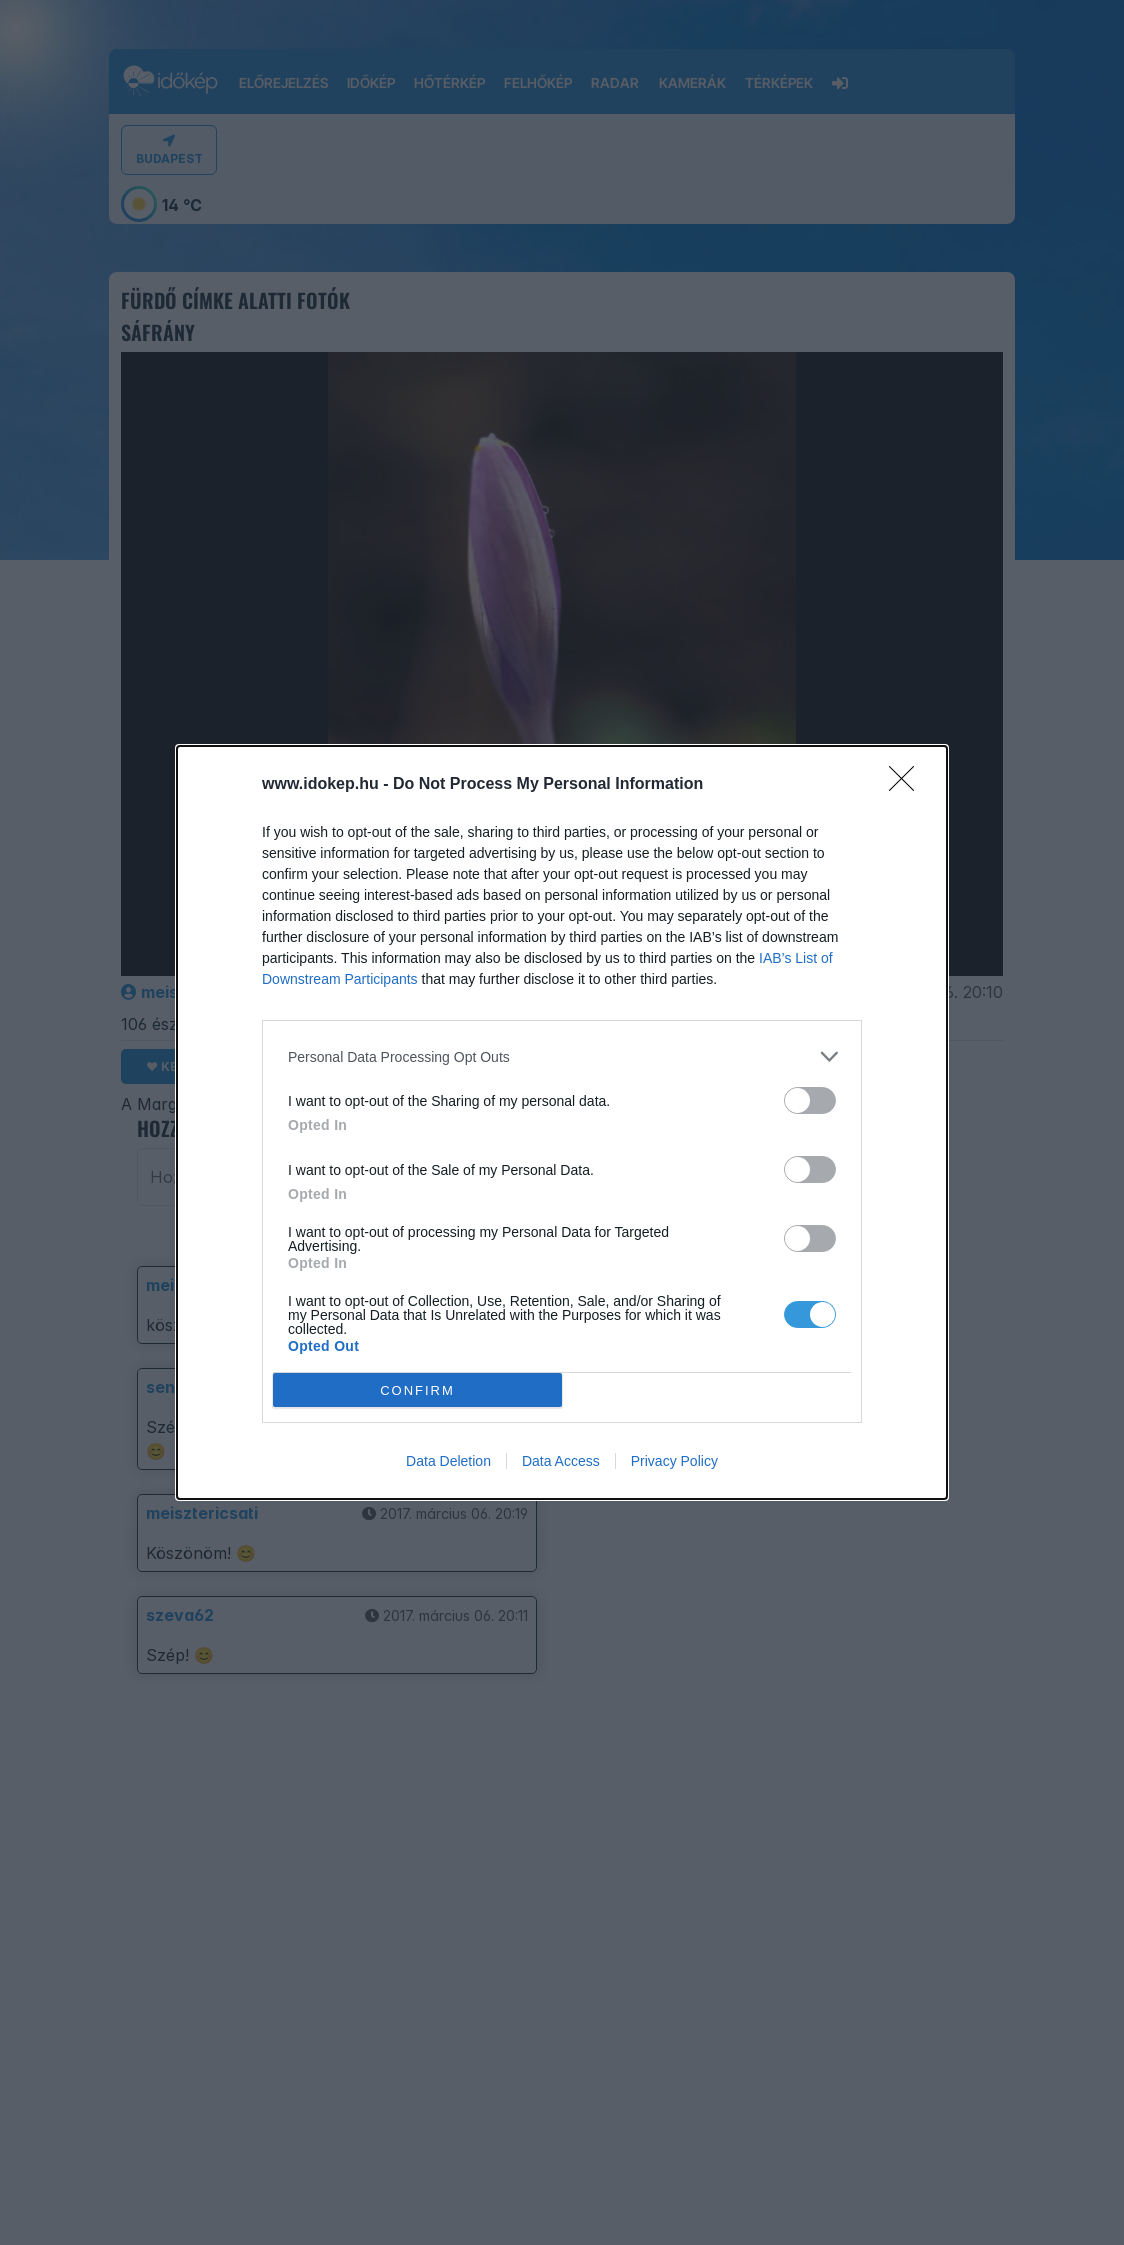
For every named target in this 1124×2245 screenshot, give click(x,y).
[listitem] (562, 1056)
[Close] (908, 785)
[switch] (810, 1100)
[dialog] (562, 1122)
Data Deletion (448, 1461)
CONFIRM (417, 1390)
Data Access (561, 1461)
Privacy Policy (674, 1461)
